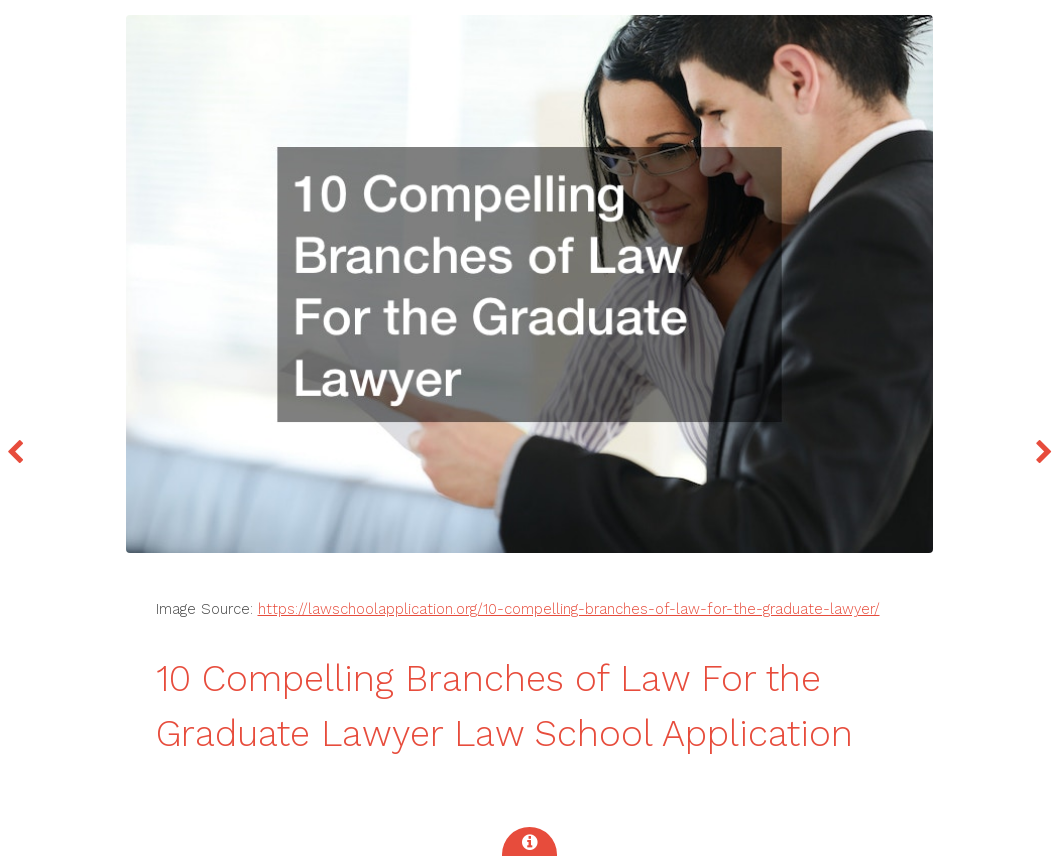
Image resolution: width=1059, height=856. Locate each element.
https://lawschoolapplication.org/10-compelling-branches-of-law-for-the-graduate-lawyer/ (569, 609)
